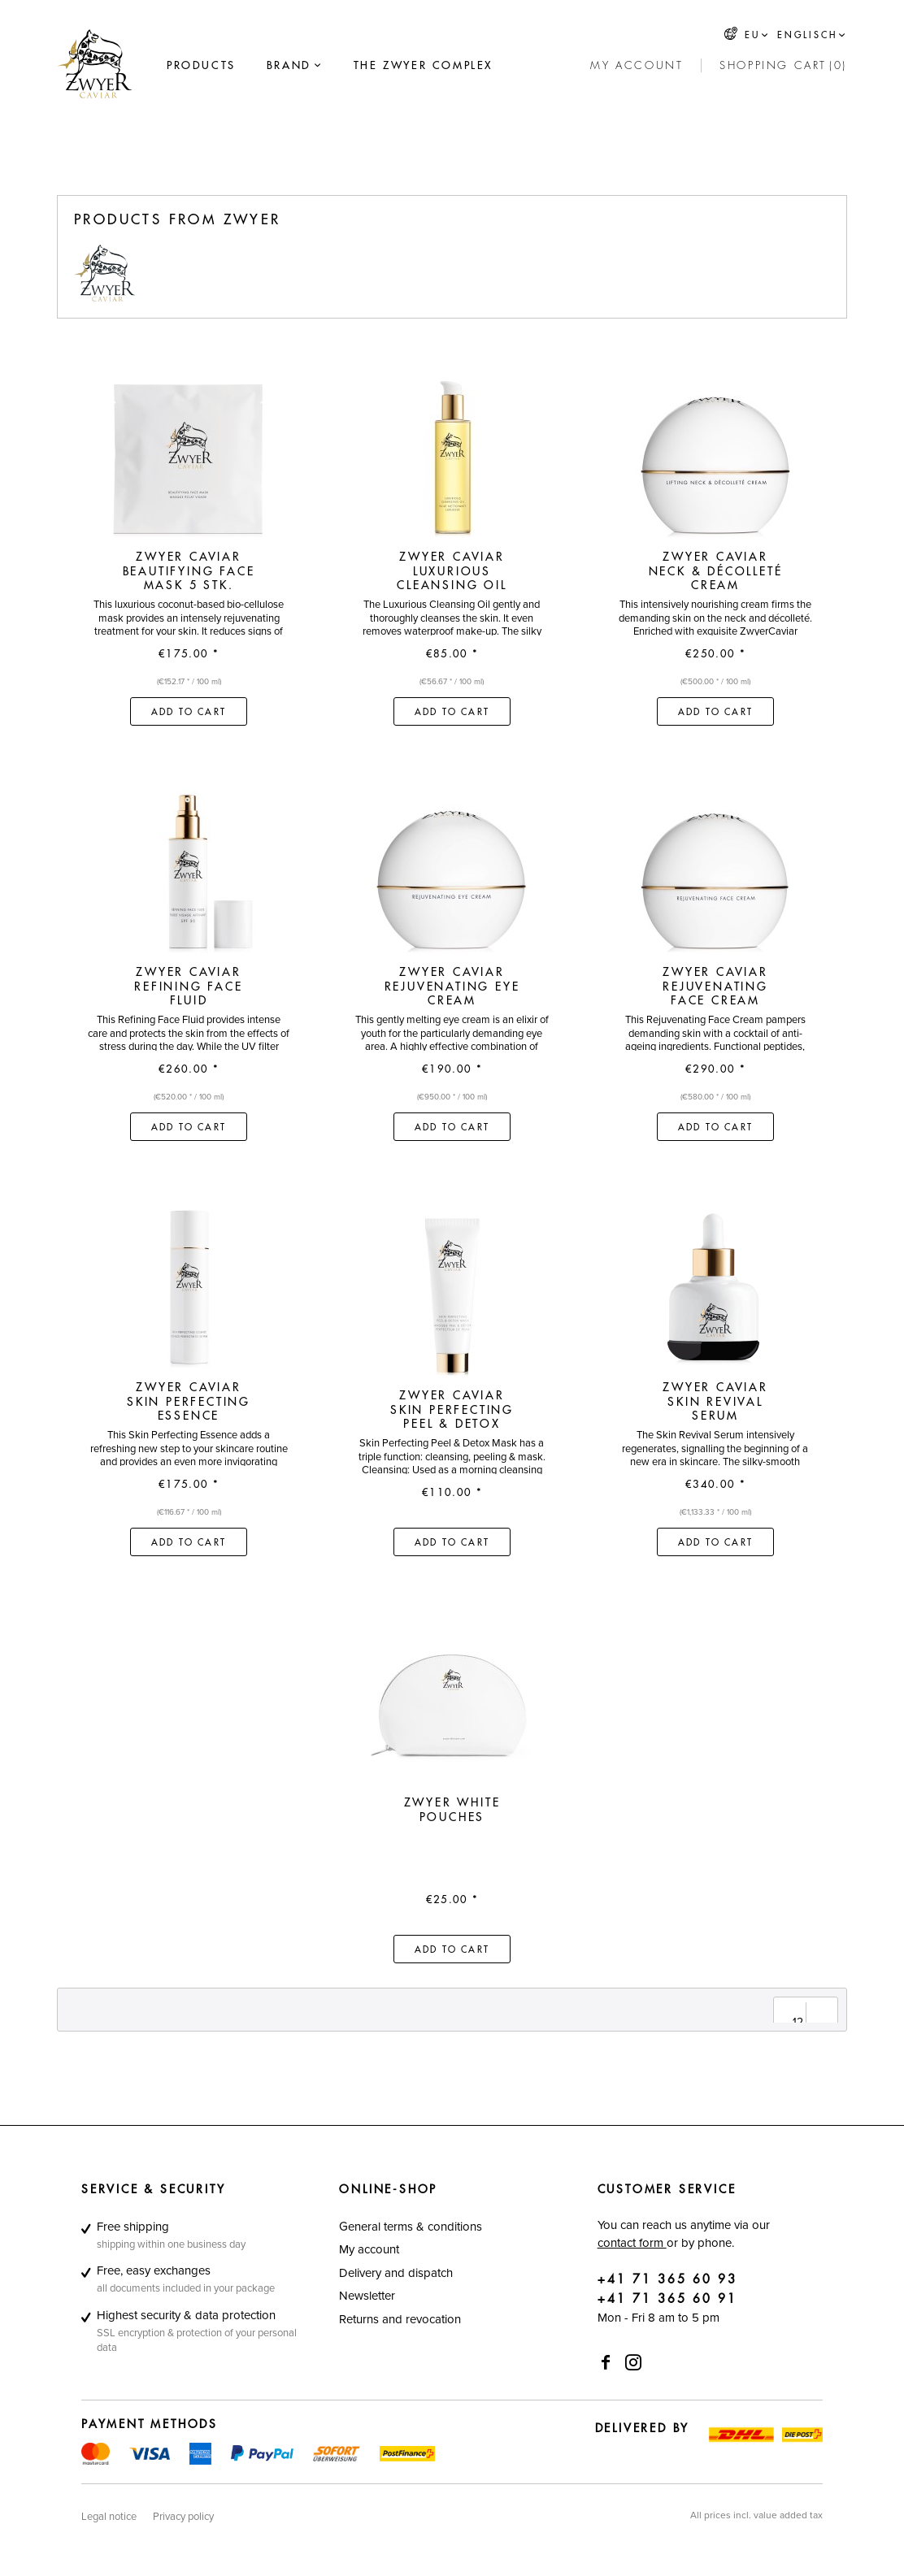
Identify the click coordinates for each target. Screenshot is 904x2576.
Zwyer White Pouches (452, 1810)
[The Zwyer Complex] (423, 65)
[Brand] (289, 65)
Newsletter (367, 2295)
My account (369, 2248)
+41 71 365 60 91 (667, 2299)
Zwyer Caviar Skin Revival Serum (715, 1401)
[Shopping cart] (783, 65)
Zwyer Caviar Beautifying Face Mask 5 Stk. (189, 571)
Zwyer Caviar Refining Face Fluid (188, 986)
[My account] (636, 65)
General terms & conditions (410, 2226)
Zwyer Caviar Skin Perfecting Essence (188, 1401)
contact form (632, 2242)
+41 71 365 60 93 (667, 2280)
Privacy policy (183, 2516)
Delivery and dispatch (396, 2272)
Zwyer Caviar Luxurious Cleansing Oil (451, 571)
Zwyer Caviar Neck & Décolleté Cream (716, 571)
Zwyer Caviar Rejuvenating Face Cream (715, 986)
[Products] (201, 65)
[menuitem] (201, 65)
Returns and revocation (400, 2318)
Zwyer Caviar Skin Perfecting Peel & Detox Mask (452, 1409)
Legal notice (109, 2516)
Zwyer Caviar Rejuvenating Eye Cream (452, 986)
